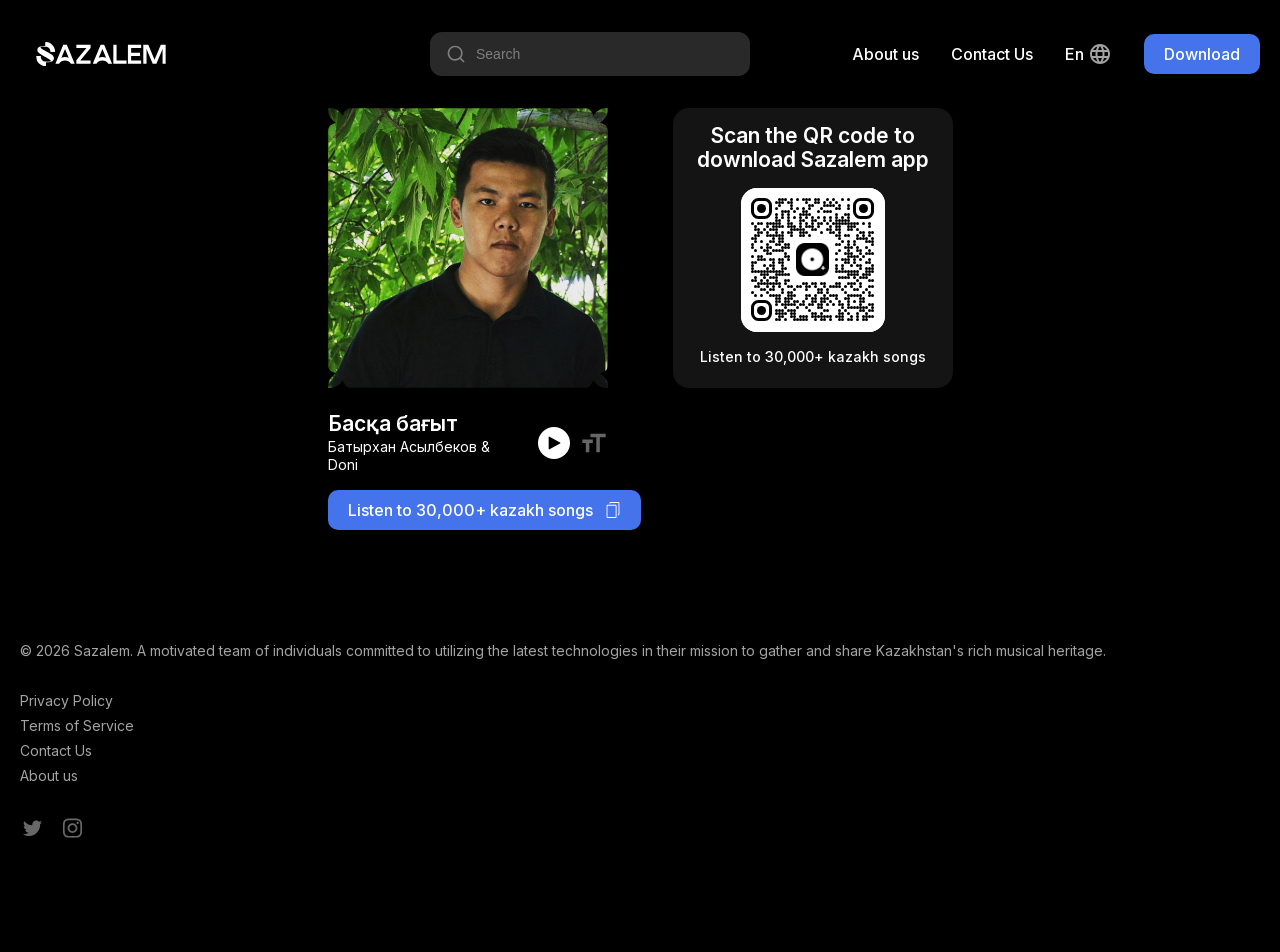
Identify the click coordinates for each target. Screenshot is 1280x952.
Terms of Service (77, 725)
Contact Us (992, 54)
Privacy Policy (66, 700)
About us (885, 54)
